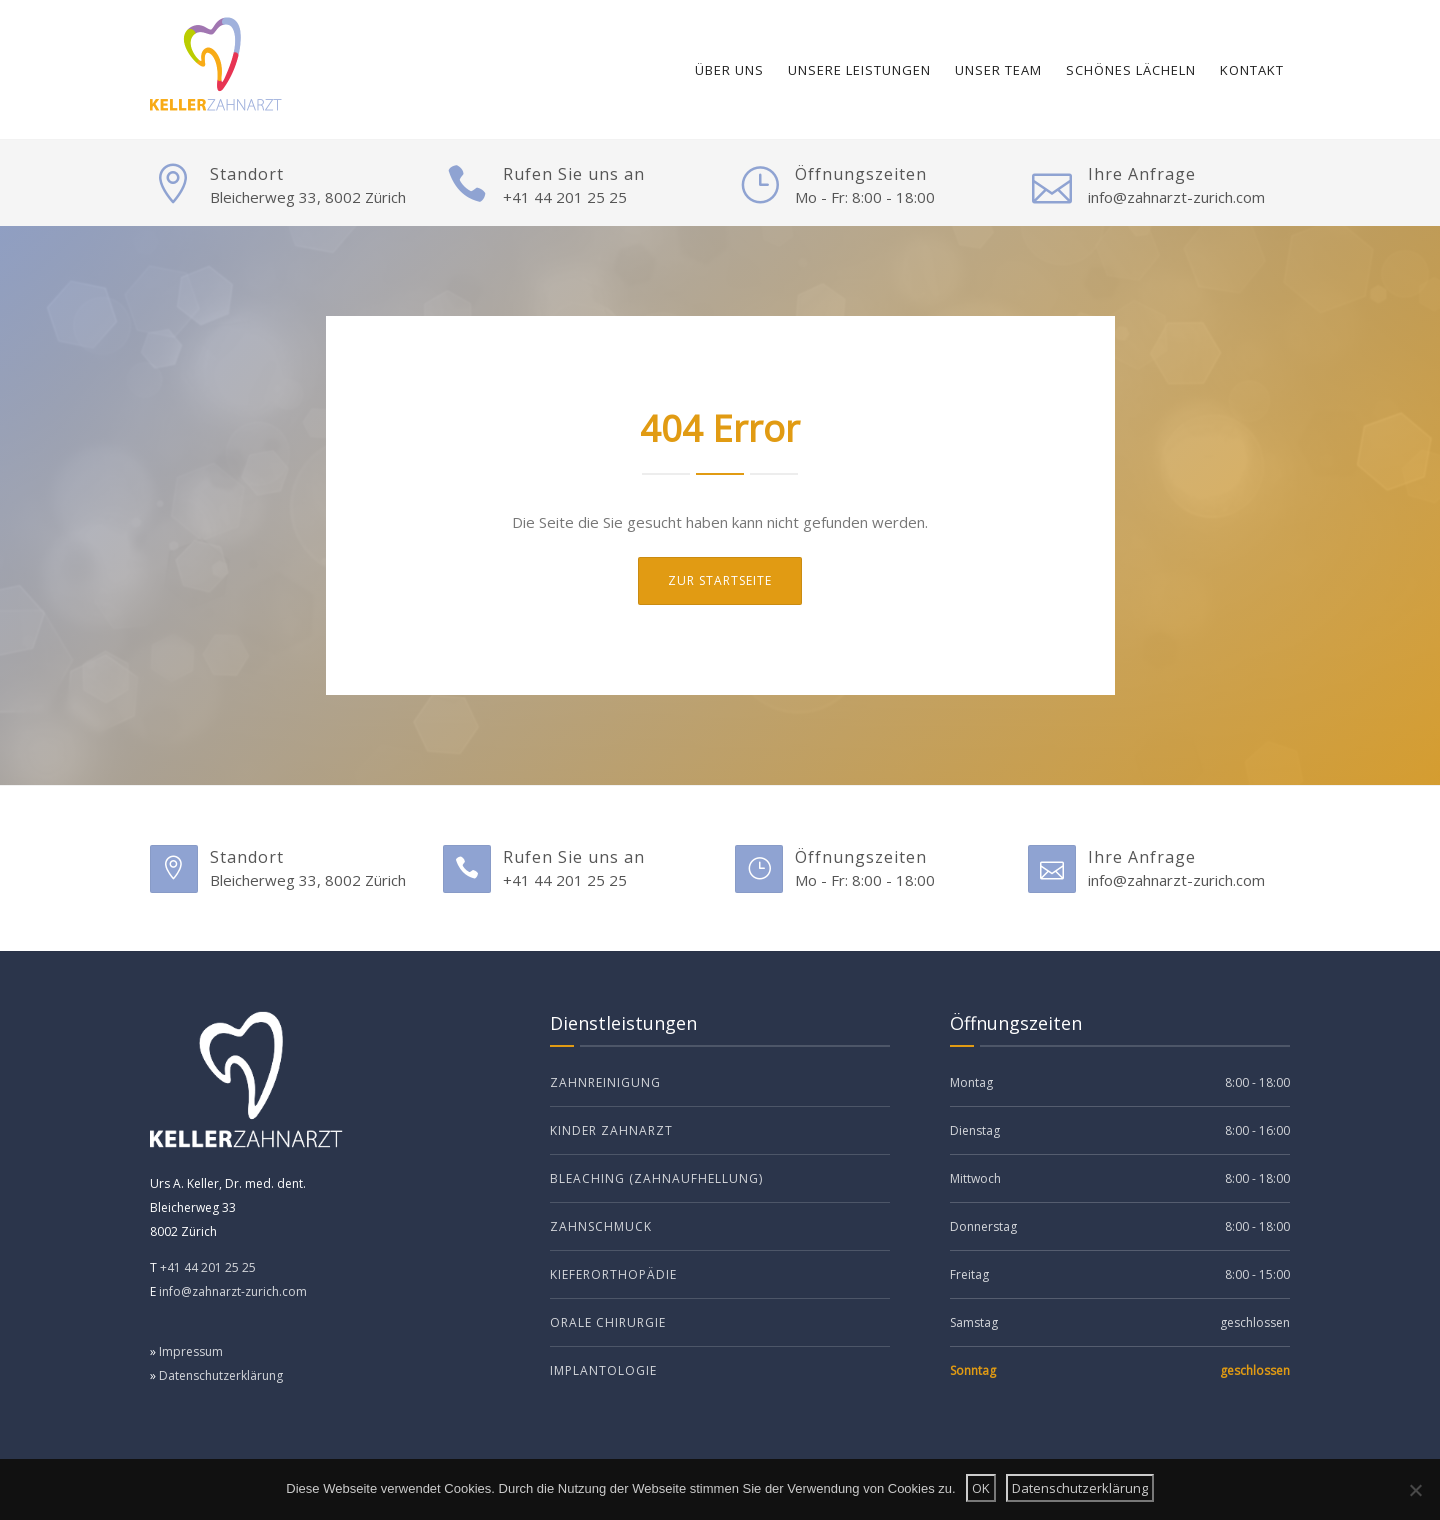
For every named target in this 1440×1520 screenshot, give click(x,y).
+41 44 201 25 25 (565, 197)
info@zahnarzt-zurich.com (1176, 197)
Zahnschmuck (601, 1226)
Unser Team (998, 70)
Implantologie (603, 1370)
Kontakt (1252, 70)
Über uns (729, 70)
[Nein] (1415, 1490)
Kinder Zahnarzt (611, 1130)
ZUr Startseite (720, 580)
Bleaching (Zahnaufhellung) (656, 1178)
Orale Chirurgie (608, 1322)
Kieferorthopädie (613, 1274)
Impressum (191, 1351)
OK (981, 1488)
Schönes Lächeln (1131, 70)
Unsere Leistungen (859, 70)
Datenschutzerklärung (221, 1375)
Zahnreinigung (605, 1082)
